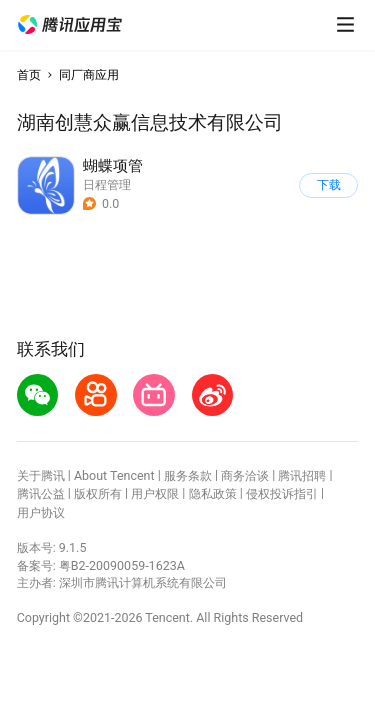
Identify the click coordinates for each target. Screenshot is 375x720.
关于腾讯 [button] (41, 475)
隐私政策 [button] (213, 493)
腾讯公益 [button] (41, 493)
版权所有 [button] (98, 493)
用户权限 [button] (155, 493)
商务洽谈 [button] (245, 475)
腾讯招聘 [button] (302, 475)
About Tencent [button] (114, 475)
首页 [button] (29, 74)
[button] (70, 25)
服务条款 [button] (188, 475)
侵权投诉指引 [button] (282, 493)
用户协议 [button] (41, 512)
